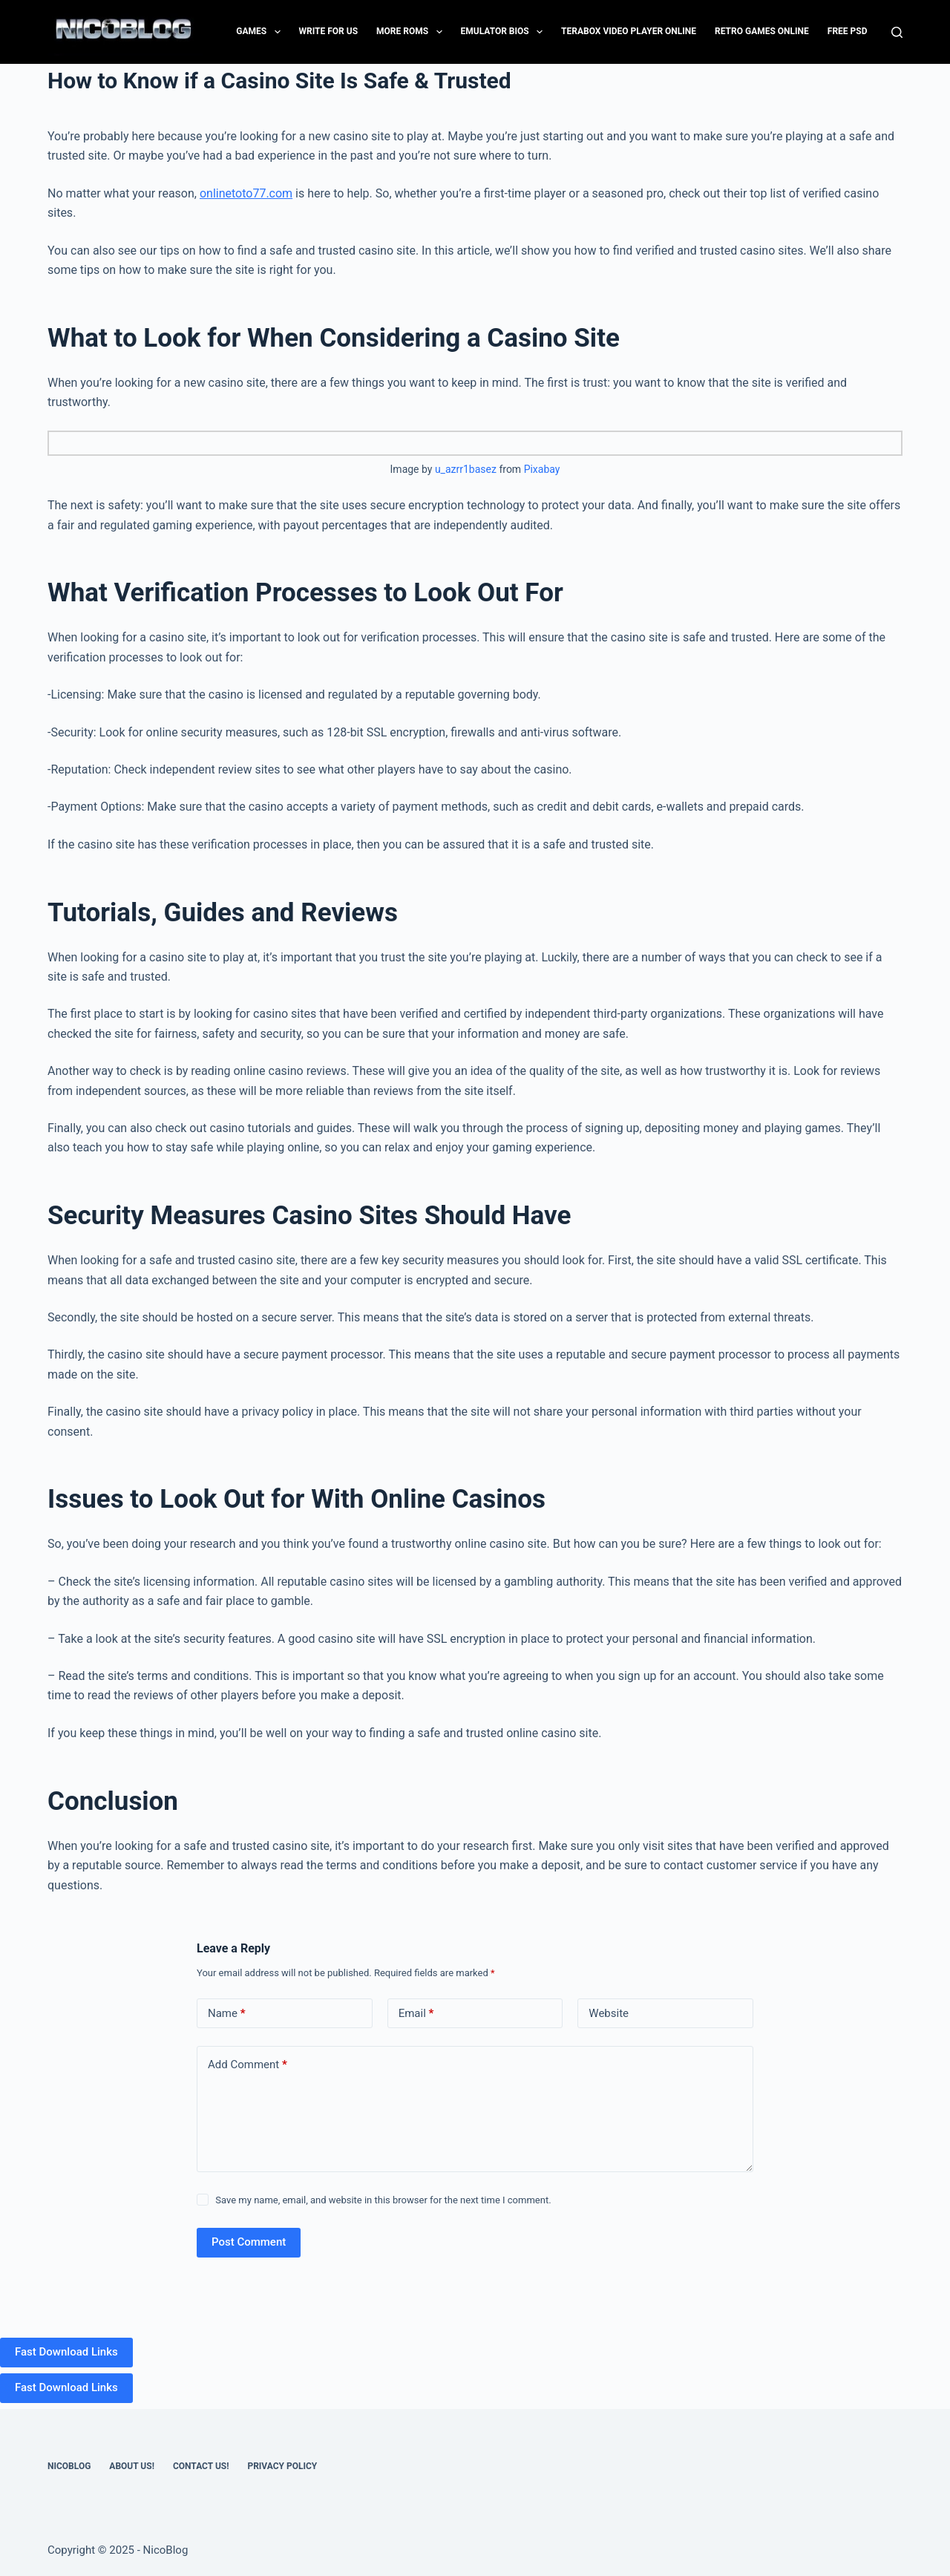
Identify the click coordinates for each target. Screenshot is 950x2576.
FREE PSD (848, 31)
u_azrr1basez (466, 469)
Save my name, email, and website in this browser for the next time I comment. (383, 2200)
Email (416, 2013)
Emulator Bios (505, 32)
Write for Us (328, 31)
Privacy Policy (282, 2466)
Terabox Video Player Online (628, 31)
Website (609, 2013)
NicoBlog (69, 2466)
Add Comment (247, 2065)
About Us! (131, 2466)
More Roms (412, 32)
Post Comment (249, 2242)
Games (261, 32)
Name (227, 2013)
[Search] (896, 32)
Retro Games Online (762, 31)
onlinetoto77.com (246, 193)
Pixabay (542, 469)
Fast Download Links (66, 2351)
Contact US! (201, 2466)
